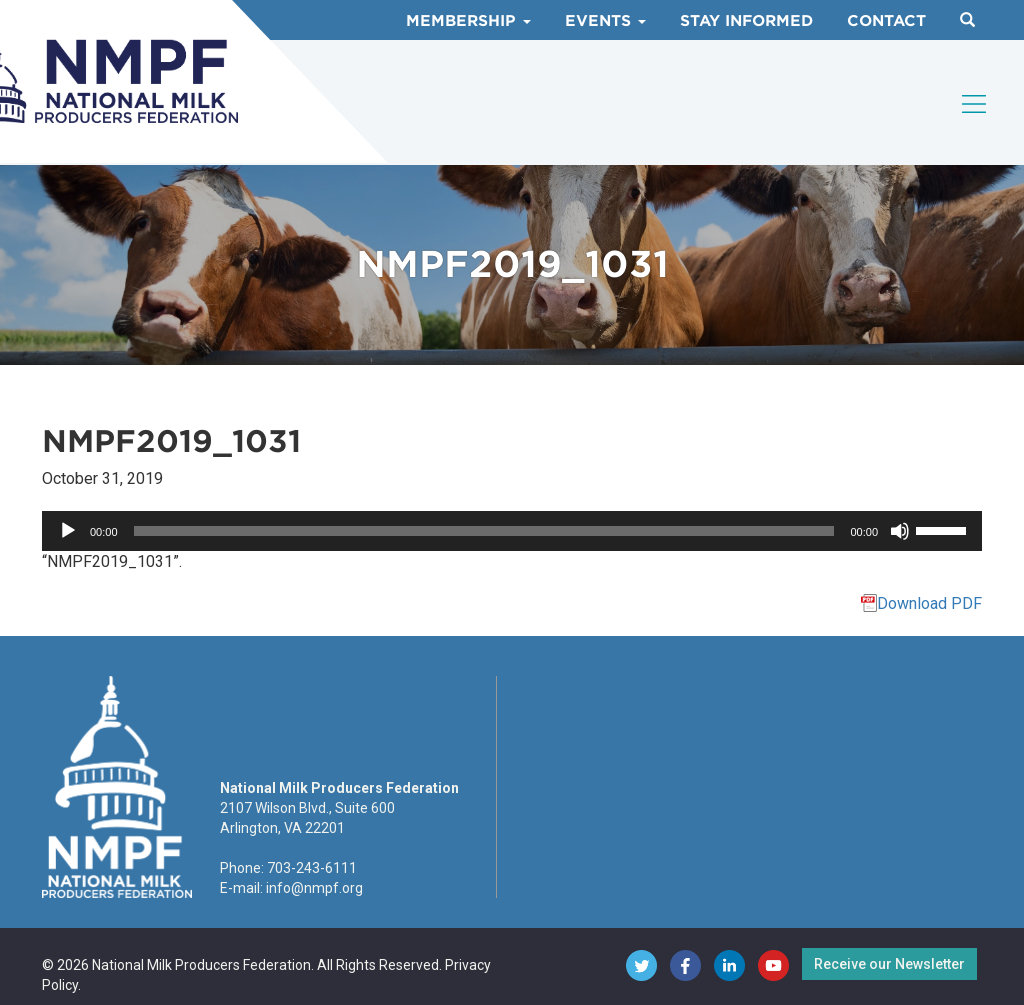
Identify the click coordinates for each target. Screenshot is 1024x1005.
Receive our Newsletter (889, 964)
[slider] (484, 531)
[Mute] (900, 531)
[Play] (68, 531)
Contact (886, 21)
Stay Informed (746, 21)
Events (605, 21)
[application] (512, 531)
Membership (468, 21)
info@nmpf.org (314, 888)
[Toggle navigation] (975, 104)
